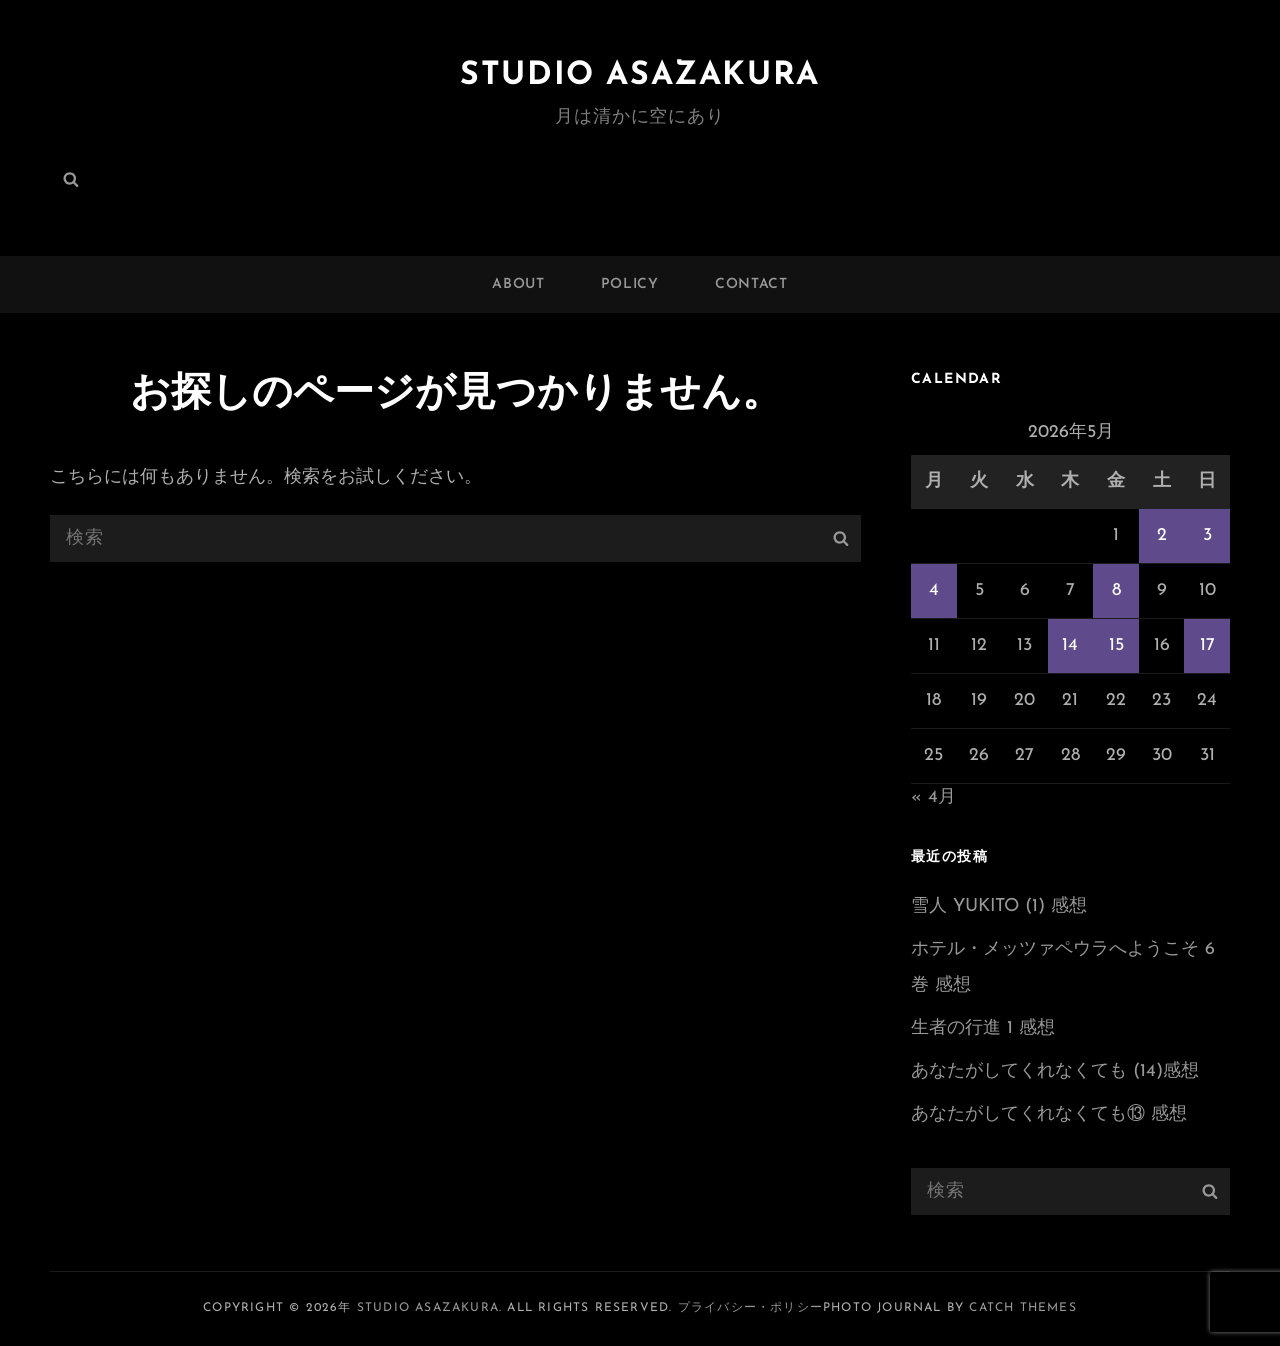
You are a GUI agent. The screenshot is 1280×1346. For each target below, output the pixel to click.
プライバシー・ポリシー (750, 1308)
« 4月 (933, 797)
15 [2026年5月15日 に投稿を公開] (1116, 645)
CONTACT (751, 284)
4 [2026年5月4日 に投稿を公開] (934, 590)
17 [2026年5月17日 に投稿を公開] (1207, 645)
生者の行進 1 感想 (983, 1028)
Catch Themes (1022, 1308)
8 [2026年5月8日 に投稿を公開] (1116, 590)
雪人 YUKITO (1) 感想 (999, 906)
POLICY (630, 284)
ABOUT (518, 284)
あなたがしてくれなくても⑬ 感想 (1049, 1114)
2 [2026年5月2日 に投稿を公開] (1162, 535)
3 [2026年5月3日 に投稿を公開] (1207, 535)
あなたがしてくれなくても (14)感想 (1055, 1071)
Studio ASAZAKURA (640, 76)
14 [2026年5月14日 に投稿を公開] (1070, 645)
